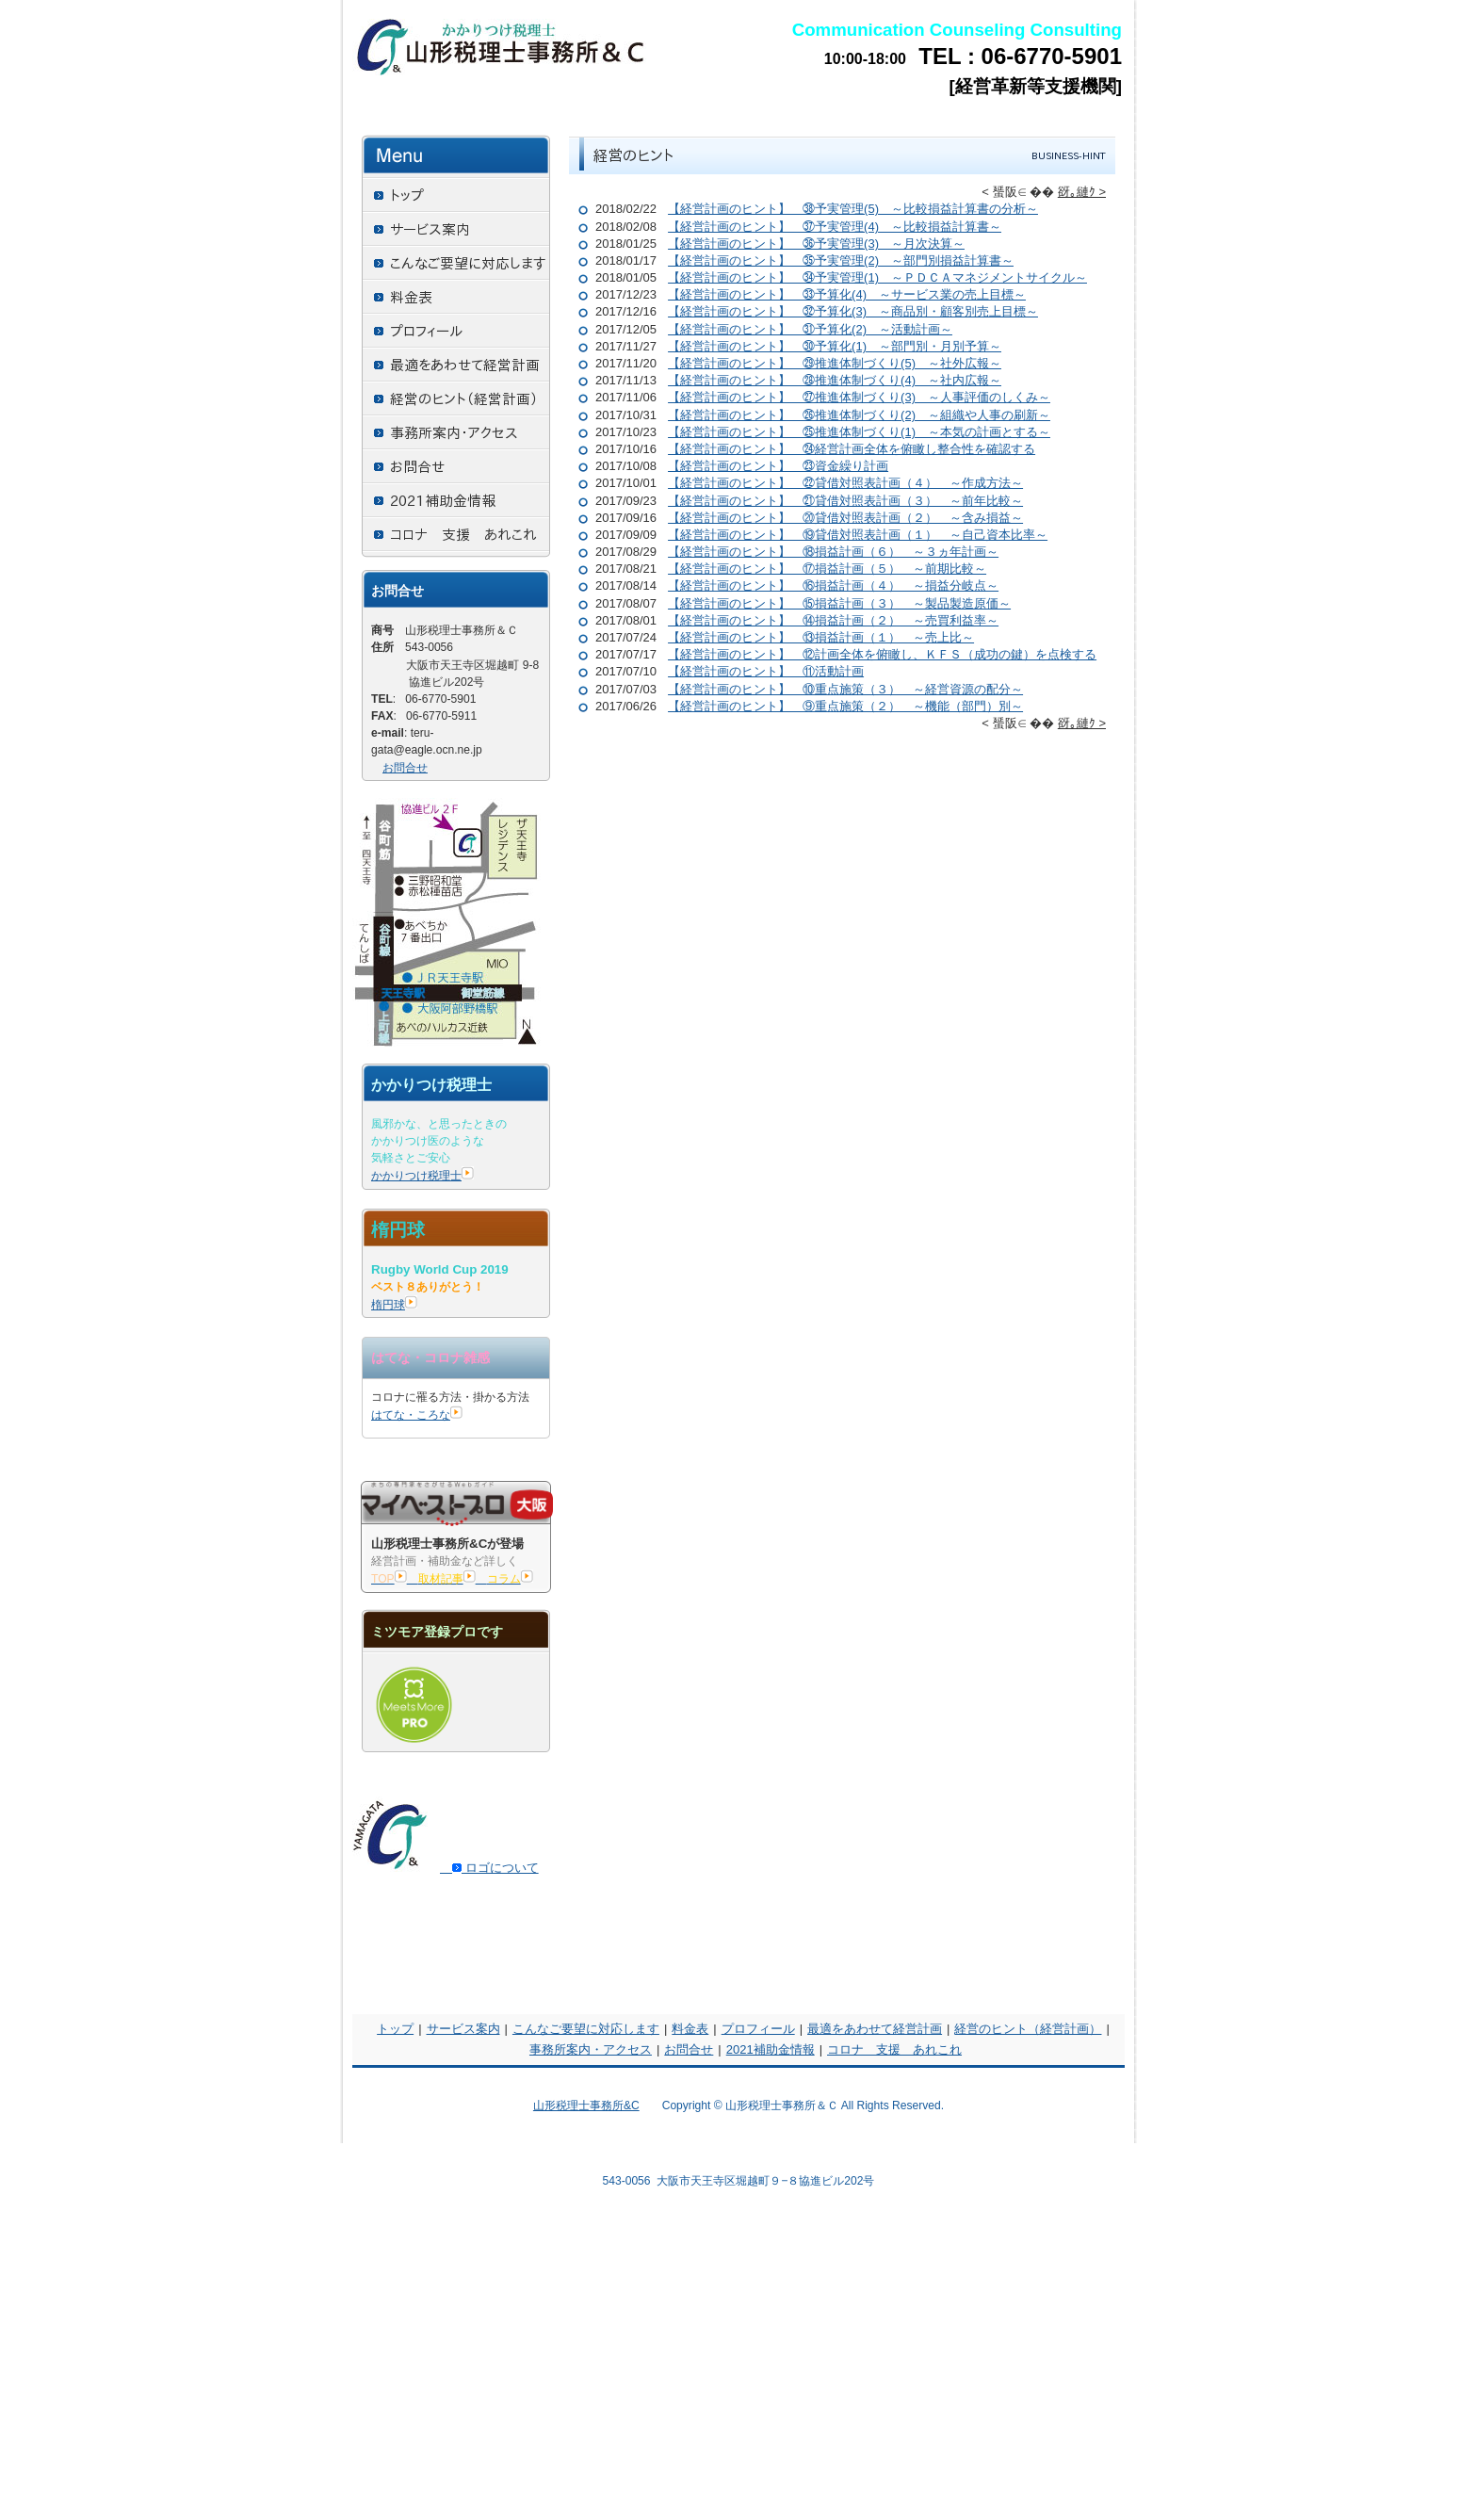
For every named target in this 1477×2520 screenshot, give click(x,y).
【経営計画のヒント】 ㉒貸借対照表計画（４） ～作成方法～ (845, 483)
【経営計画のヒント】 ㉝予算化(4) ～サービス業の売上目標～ (847, 294)
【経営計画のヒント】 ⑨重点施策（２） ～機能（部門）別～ (845, 706)
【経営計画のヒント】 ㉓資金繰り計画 (778, 466)
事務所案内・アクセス (590, 2049)
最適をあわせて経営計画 (874, 2029)
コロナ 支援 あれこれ (894, 2049)
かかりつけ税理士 (422, 1175)
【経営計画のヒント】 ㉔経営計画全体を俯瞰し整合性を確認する (851, 449)
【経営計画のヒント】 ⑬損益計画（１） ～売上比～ (821, 637)
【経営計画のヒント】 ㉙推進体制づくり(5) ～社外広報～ (834, 363)
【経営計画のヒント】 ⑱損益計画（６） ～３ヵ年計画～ (833, 552)
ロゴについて (489, 1868)
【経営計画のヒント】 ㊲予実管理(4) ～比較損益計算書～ (834, 226)
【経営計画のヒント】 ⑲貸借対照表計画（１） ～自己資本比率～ (857, 535)
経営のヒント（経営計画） (1027, 2029)
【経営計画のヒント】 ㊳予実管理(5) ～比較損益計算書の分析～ (853, 209)
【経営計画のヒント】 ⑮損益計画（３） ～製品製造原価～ (839, 603)
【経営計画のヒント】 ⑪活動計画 (766, 671)
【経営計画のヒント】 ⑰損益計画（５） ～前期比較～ (827, 568)
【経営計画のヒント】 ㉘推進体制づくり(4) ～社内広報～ (834, 380)
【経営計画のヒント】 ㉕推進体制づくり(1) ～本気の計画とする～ (859, 432)
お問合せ (405, 767)
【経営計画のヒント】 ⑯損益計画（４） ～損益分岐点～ (833, 585)
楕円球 (394, 1304)
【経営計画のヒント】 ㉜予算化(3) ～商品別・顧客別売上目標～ (853, 311)
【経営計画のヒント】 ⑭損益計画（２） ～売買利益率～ (833, 620)
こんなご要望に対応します (585, 2029)
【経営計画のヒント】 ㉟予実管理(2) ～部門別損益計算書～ (841, 260)
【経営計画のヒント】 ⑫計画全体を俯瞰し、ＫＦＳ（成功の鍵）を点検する (882, 654)
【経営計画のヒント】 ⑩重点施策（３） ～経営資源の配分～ (845, 689)
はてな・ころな (417, 1415)
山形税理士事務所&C (586, 2105)
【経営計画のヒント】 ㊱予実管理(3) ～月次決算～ (816, 243)
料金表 (690, 2029)
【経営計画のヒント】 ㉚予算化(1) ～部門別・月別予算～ (834, 346)
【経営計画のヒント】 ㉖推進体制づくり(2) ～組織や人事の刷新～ (859, 415)
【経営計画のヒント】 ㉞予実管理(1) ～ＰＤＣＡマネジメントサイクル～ (877, 277)
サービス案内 (463, 2029)
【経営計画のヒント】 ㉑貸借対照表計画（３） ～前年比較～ (845, 501)
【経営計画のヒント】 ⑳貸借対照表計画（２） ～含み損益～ (845, 518)
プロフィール (758, 2029)
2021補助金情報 (770, 2049)
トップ (395, 2029)
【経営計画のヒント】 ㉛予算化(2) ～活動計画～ (810, 329)
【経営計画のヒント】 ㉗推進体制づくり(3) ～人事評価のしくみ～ (859, 397)
